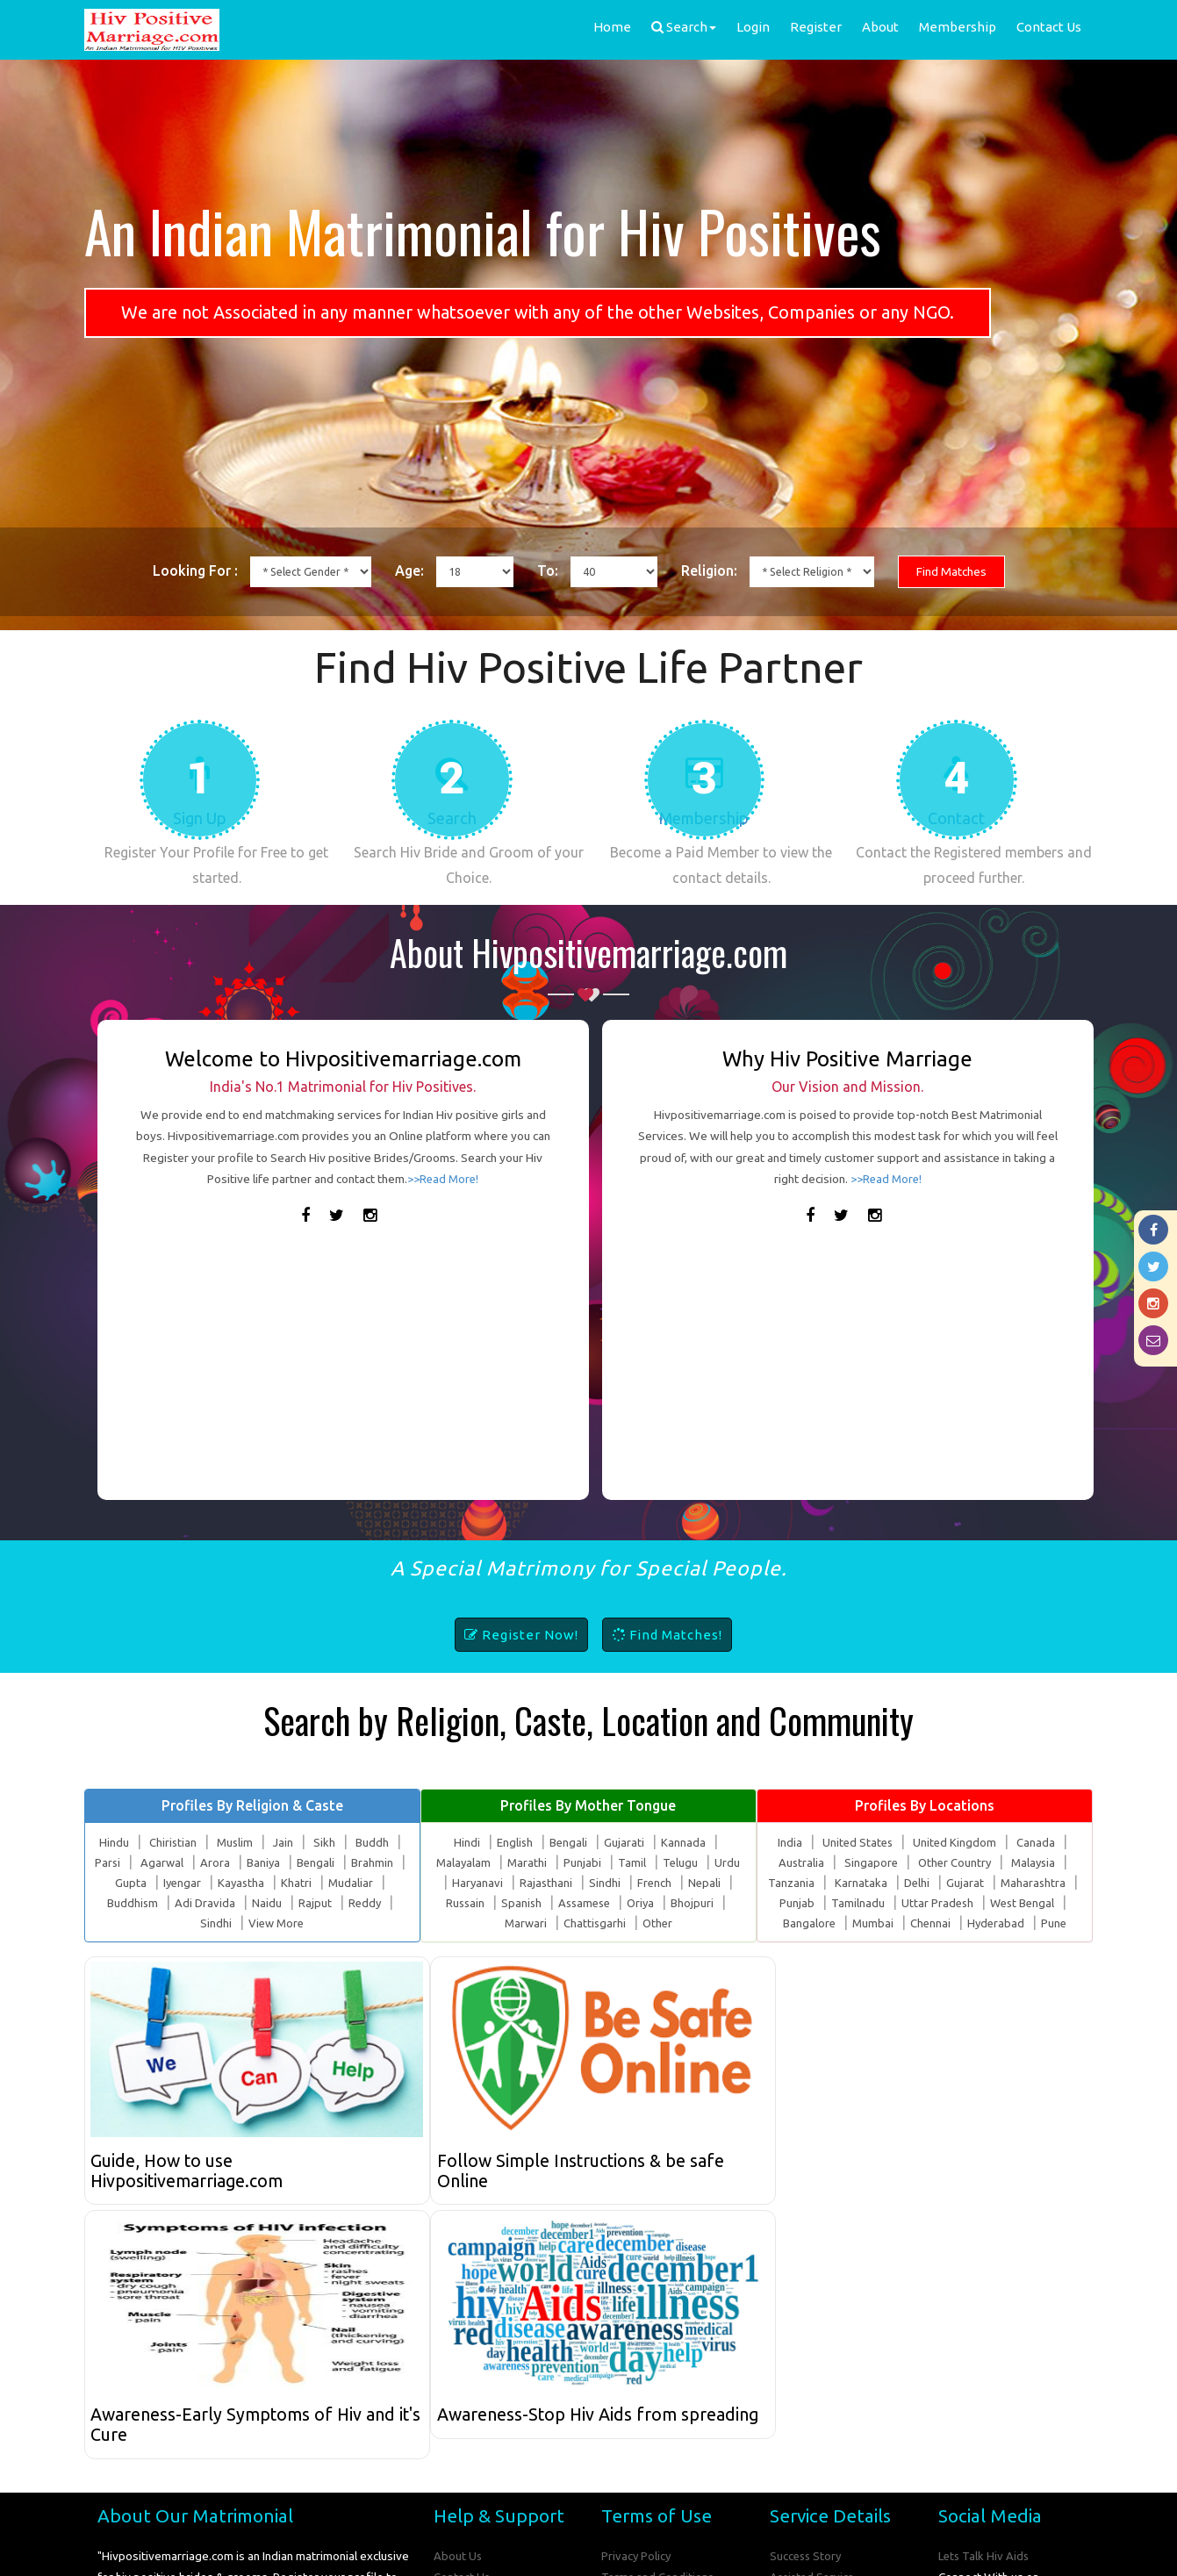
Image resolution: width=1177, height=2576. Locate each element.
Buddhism (131, 1922)
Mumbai (872, 1942)
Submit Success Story (827, 2407)
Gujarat (964, 1902)
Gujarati (626, 1862)
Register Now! (521, 1654)
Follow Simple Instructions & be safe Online (454, 2192)
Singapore (869, 1883)
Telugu (682, 1883)
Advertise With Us (818, 2364)
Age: (400, 572)
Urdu (729, 1883)
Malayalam (462, 1883)
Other (658, 1942)
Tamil (633, 1883)
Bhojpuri (697, 1922)
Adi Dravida (205, 1922)
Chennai (930, 1942)
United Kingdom (956, 1862)
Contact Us (1048, 26)
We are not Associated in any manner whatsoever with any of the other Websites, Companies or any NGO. (537, 312)
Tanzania (789, 1902)
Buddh (373, 1862)
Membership (957, 26)
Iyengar (187, 1902)
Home (612, 26)
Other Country (954, 1883)
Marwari (524, 1942)
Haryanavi (476, 1902)
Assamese (584, 1922)
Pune (1057, 1942)
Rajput (315, 1922)
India (788, 1862)
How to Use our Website (499, 2386)
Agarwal (168, 1883)
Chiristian (171, 1862)
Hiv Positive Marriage (545, 2550)
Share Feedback (476, 2364)
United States (857, 1862)
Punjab (793, 1922)
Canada (1037, 1862)
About (880, 26)
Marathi (527, 1883)
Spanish (519, 1922)
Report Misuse (473, 2407)
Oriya (643, 1922)
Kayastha (248, 1902)
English (514, 1862)
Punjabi (583, 1883)
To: (546, 572)
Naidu (267, 1922)
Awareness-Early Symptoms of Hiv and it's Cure (712, 2192)
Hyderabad (997, 1942)
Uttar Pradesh (935, 1922)
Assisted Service (814, 2343)
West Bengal (1022, 1922)
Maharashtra (1033, 1902)
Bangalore (807, 1942)
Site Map (793, 2386)
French (654, 1902)
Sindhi (214, 1942)
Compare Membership (660, 2407)
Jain (283, 1862)
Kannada (685, 1862)
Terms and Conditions (658, 2343)
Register (816, 26)
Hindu (111, 1862)
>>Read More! (443, 1198)
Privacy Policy (636, 2321)
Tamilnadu (854, 1922)
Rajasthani (545, 1902)
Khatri (304, 1902)
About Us (458, 2321)
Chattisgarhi (594, 1942)
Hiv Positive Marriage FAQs (673, 2386)
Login (753, 26)
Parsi (113, 1883)
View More (276, 1942)
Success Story (807, 2321)
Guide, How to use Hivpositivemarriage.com (193, 2192)
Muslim (234, 1862)
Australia (798, 1883)
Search (683, 26)
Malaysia (1035, 1883)
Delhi (915, 1902)
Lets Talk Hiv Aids (985, 2321)
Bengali (325, 1883)
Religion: (716, 572)
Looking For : (169, 572)
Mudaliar (359, 1902)
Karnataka (859, 1902)
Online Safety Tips (650, 2364)
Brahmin (383, 1883)
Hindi (466, 1862)
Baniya (271, 1883)
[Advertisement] (343, 1369)
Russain (461, 1922)
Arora (222, 1883)
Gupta (135, 1902)
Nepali (705, 1902)
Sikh (325, 1862)
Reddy (365, 1922)
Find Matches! (667, 1654)
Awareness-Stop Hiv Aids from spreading (952, 2192)
